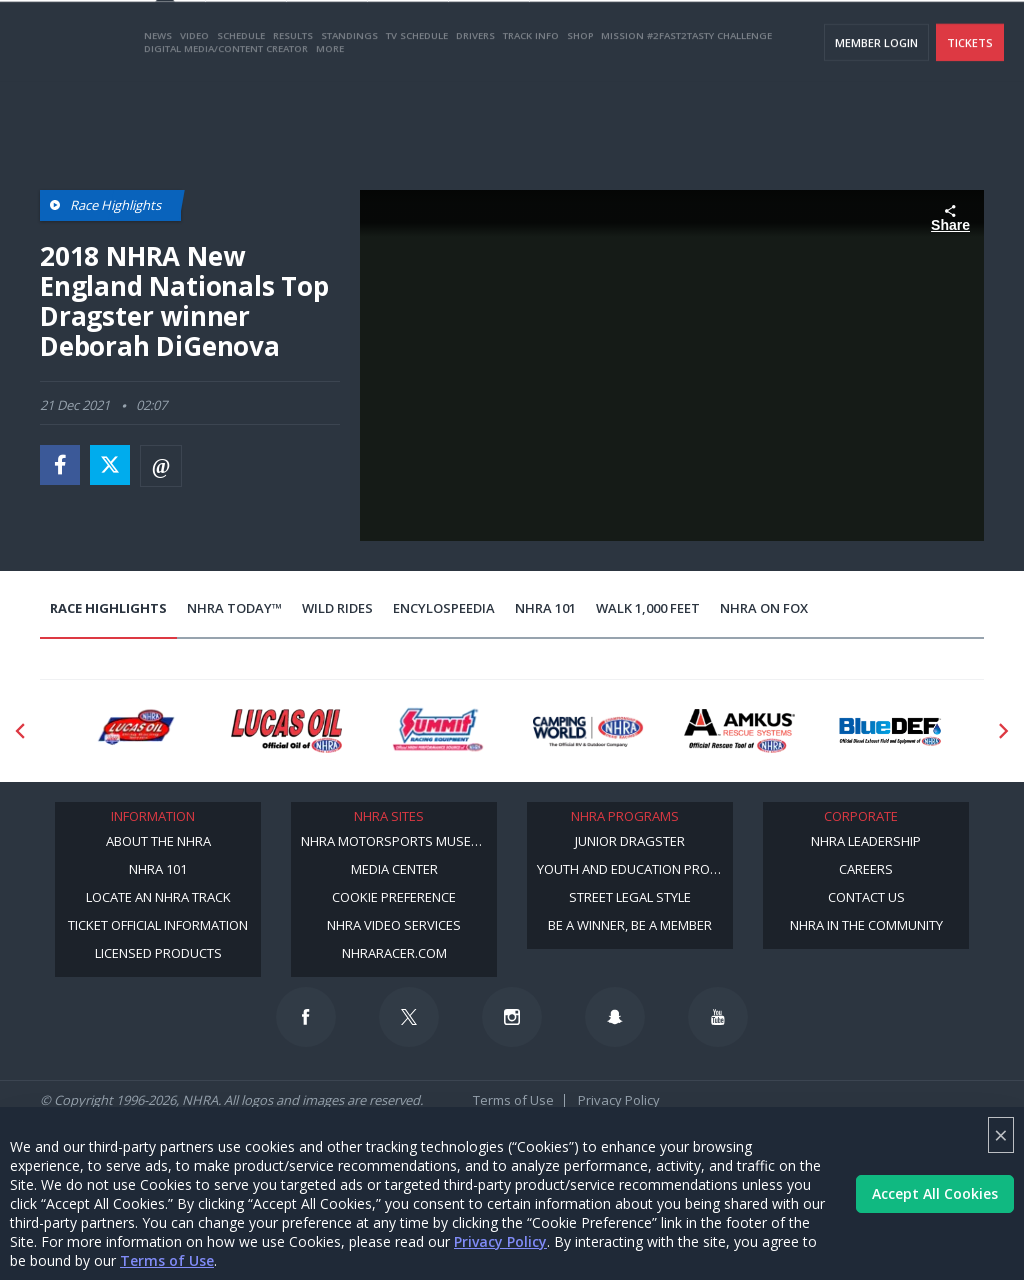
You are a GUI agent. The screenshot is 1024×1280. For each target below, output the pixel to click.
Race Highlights (108, 608)
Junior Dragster (630, 841)
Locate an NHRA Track (158, 897)
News (158, 113)
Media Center (394, 869)
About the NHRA (158, 841)
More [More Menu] (330, 126)
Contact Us (866, 897)
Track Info (531, 113)
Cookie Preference (394, 897)
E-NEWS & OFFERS (895, 40)
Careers (866, 869)
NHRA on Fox (764, 608)
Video (194, 113)
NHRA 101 (545, 608)
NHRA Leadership (866, 841)
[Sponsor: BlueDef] (890, 731)
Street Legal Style (630, 897)
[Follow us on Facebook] (306, 1017)
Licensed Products (158, 953)
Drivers (475, 113)
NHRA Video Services (394, 925)
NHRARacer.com (394, 953)
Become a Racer (605, 40)
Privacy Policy (500, 1241)
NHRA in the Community (866, 925)
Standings (349, 113)
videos (978, 40)
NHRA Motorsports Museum (396, 841)
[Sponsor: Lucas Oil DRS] (135, 731)
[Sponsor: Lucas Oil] (286, 731)
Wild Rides (337, 608)
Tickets (970, 120)
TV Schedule (417, 113)
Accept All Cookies (935, 1193)
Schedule (241, 113)
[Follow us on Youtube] (718, 1017)
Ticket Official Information (158, 925)
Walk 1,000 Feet (648, 608)
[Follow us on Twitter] (409, 1017)
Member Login (876, 120)
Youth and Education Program (635, 869)
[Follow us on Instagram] (512, 1017)
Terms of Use (167, 1260)
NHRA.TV (809, 40)
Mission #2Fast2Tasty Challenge (686, 113)
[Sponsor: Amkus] (739, 731)
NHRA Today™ (234, 608)
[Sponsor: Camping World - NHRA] (588, 731)
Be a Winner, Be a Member (630, 925)
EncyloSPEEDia (444, 608)
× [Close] (1001, 1134)
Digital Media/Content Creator (226, 126)
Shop (580, 113)
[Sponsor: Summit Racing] (437, 731)
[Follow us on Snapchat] (615, 1017)
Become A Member (717, 40)
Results (293, 113)
